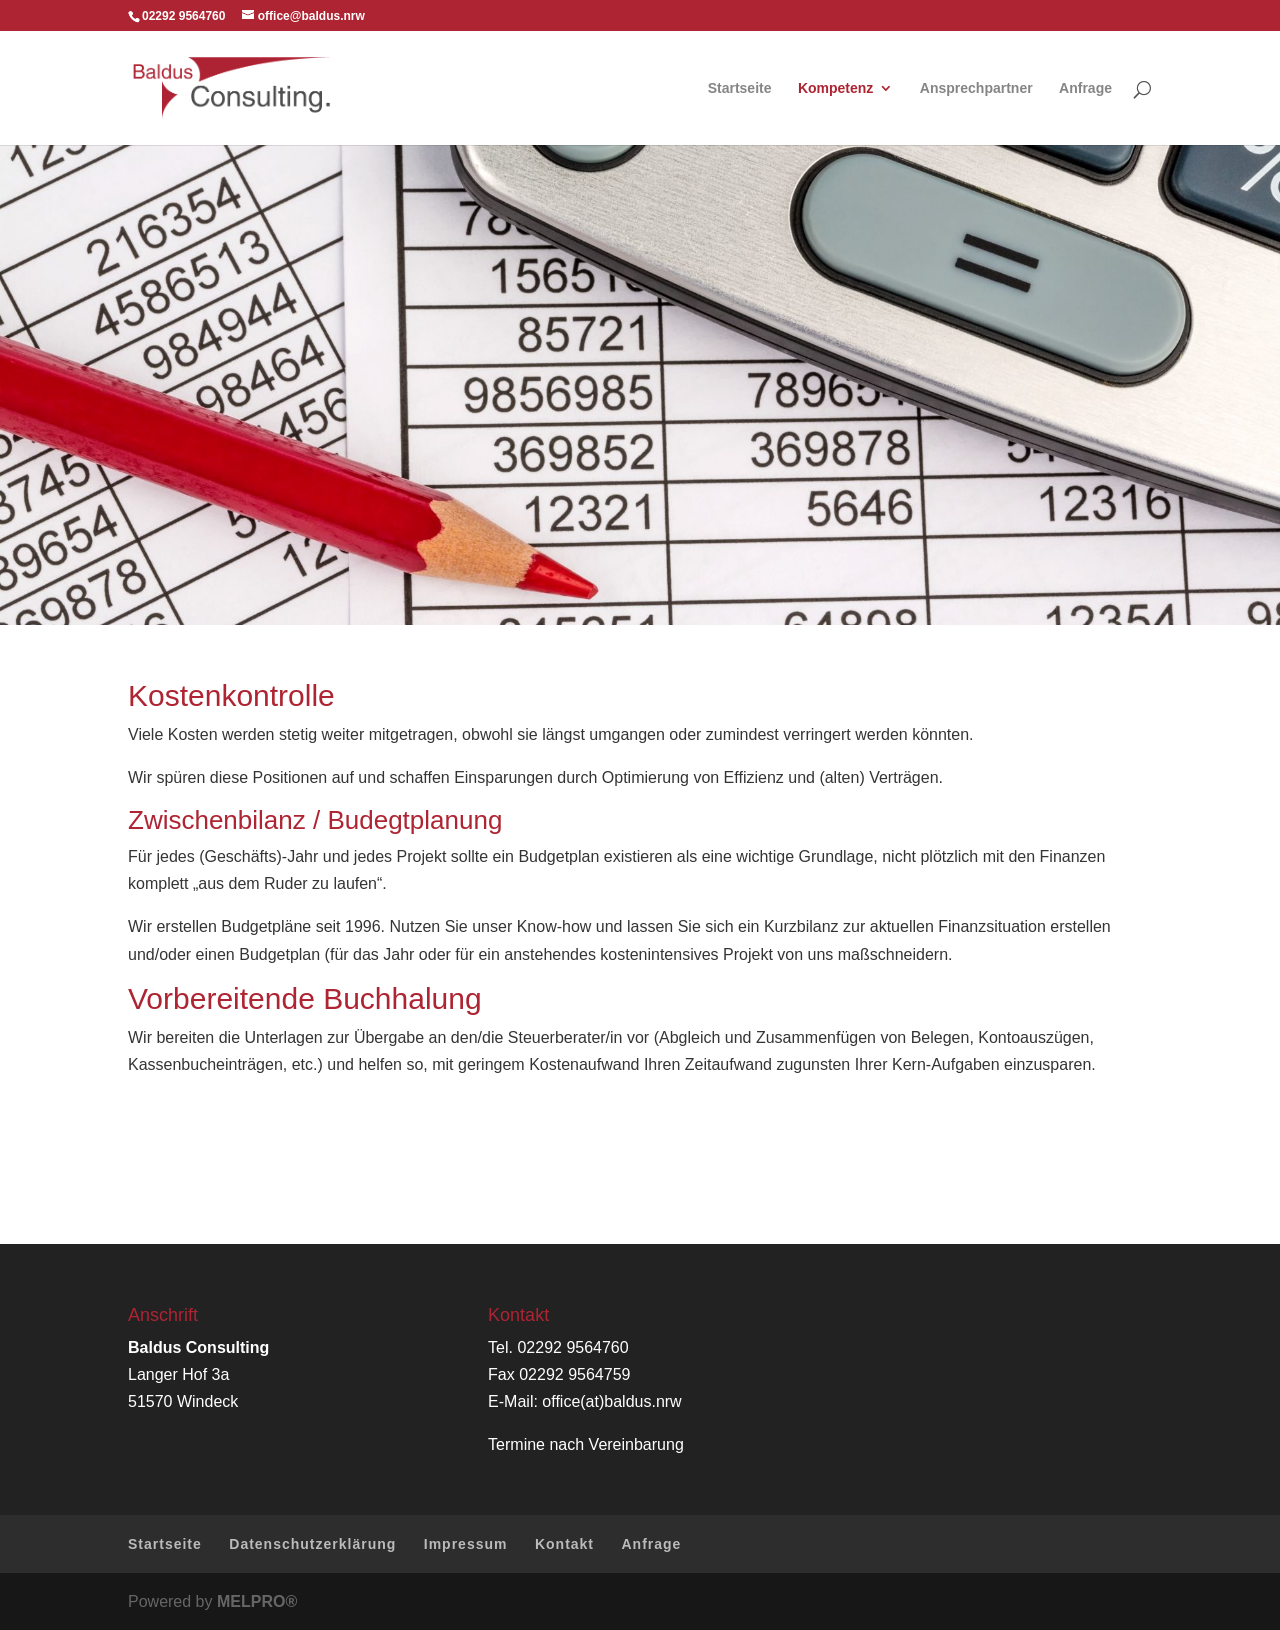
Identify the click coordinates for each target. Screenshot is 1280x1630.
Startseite (740, 88)
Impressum (466, 1544)
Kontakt (564, 1544)
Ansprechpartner (976, 88)
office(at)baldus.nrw (611, 1401)
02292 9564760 (572, 1347)
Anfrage (1085, 88)
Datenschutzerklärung (312, 1544)
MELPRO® (257, 1601)
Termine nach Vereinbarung (586, 1444)
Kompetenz (835, 88)
